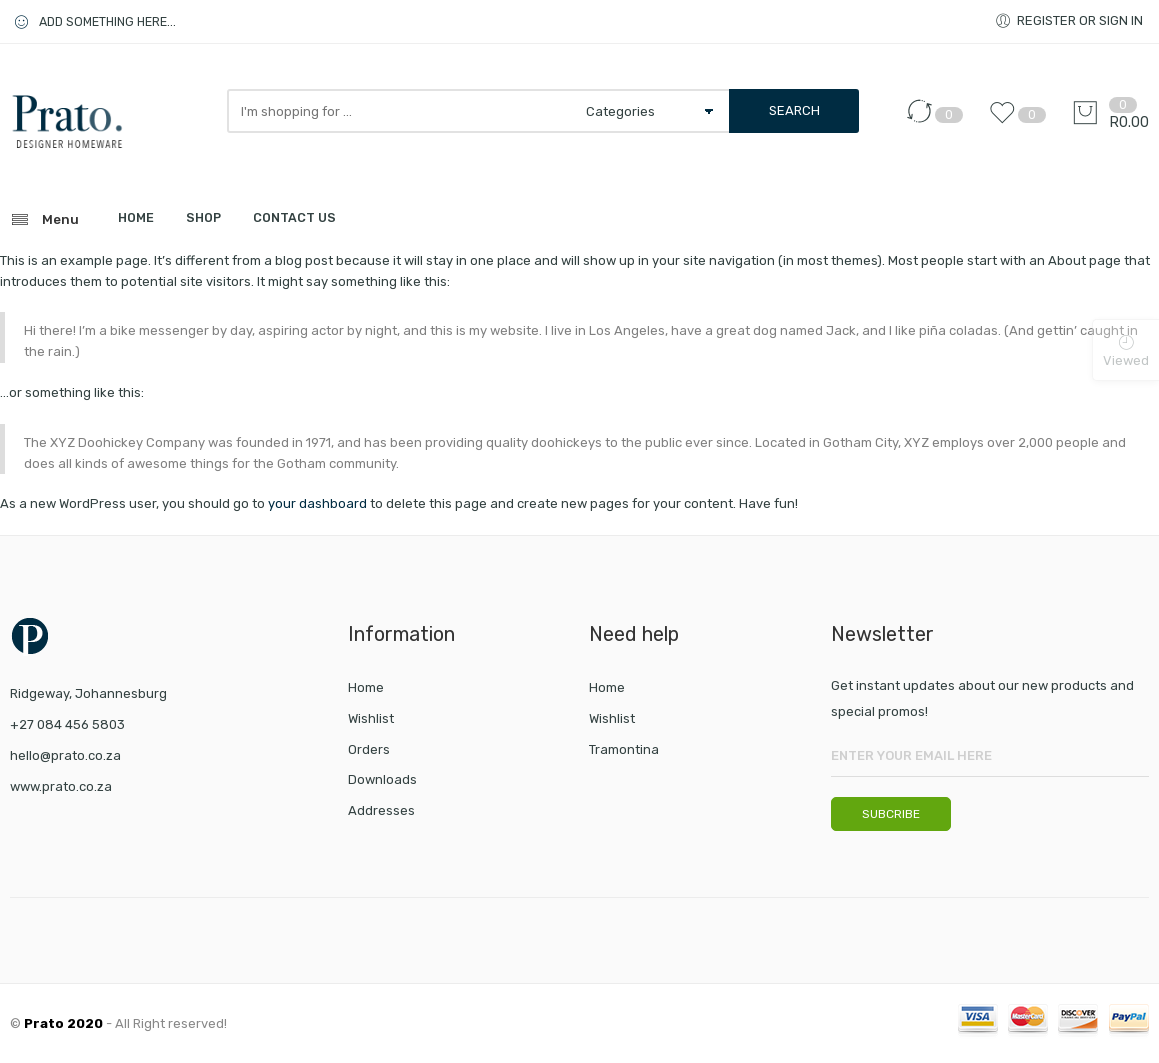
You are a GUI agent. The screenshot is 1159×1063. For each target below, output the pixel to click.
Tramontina (624, 749)
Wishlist (371, 718)
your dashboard (317, 503)
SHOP (203, 217)
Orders (369, 749)
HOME (136, 217)
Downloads (382, 779)
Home (366, 687)
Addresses (381, 810)
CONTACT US (294, 217)
